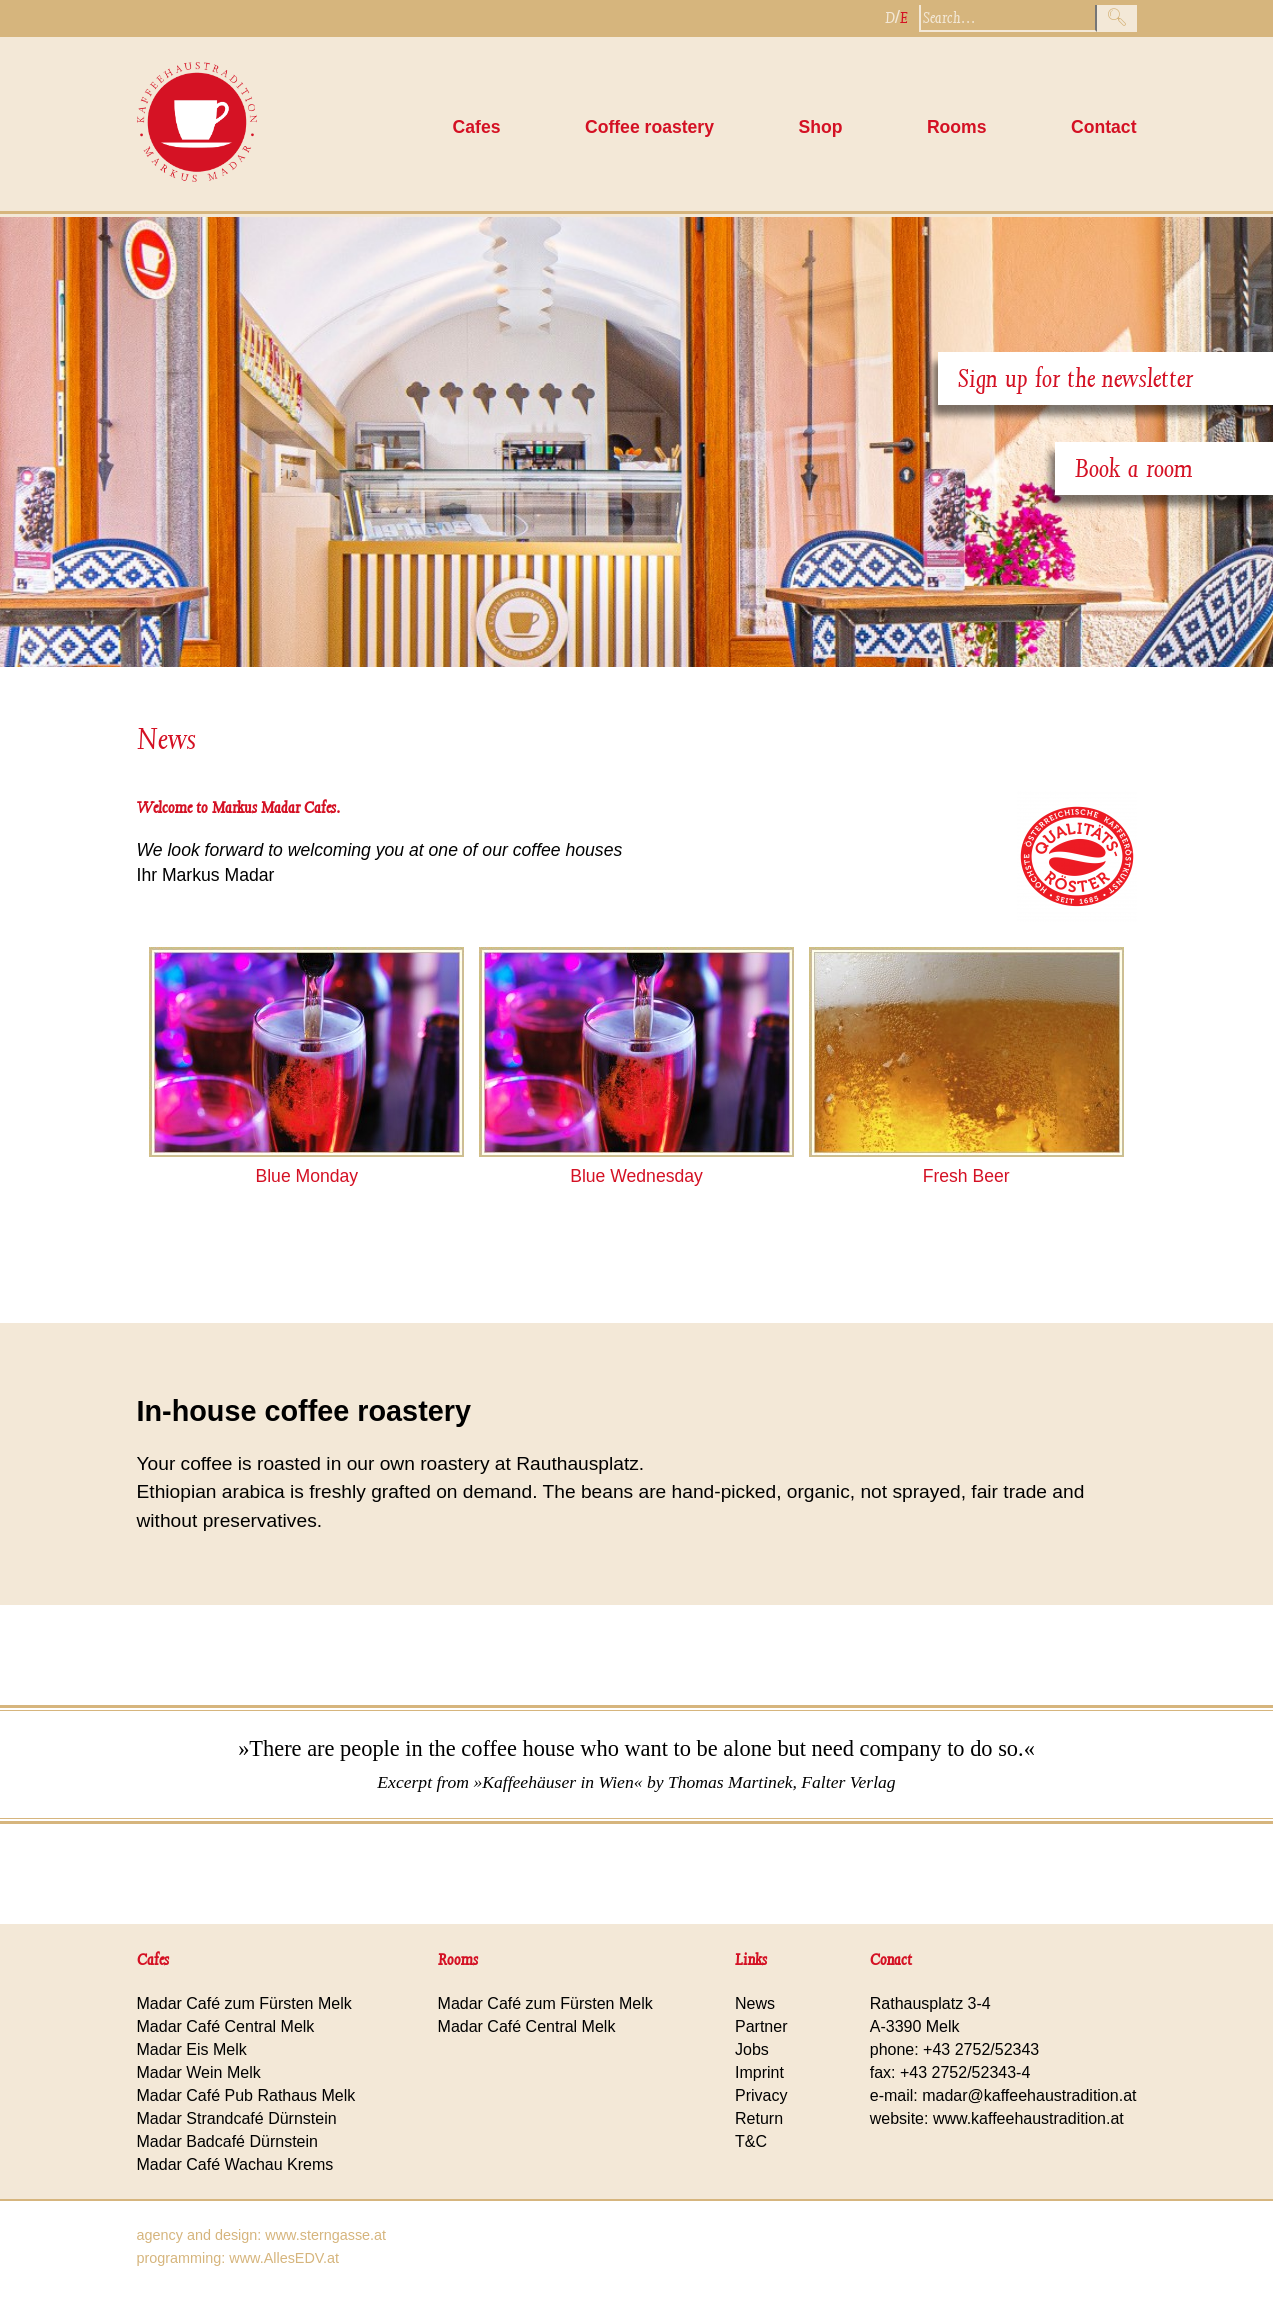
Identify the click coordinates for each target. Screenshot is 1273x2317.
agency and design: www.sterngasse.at (262, 2235)
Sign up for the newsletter (1075, 378)
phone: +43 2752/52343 (955, 2049)
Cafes (477, 127)
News (166, 739)
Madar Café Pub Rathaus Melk (246, 2095)
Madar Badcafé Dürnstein (227, 2141)
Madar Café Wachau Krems (235, 2164)
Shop (820, 127)
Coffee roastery (649, 127)
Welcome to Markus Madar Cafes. (239, 807)
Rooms (957, 127)
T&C (751, 2141)
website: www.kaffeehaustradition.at (997, 2118)
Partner (761, 2026)
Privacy (761, 2095)
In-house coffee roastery (304, 1411)
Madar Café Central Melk (226, 2026)
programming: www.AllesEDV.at (238, 2258)
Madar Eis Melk (192, 2049)
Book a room (1134, 468)
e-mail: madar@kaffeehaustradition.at (1003, 2095)
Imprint (759, 2072)
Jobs (752, 2049)
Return (759, 2118)
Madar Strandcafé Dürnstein (237, 2118)
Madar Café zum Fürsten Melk (244, 2003)
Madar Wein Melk (199, 2072)
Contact (1104, 127)
